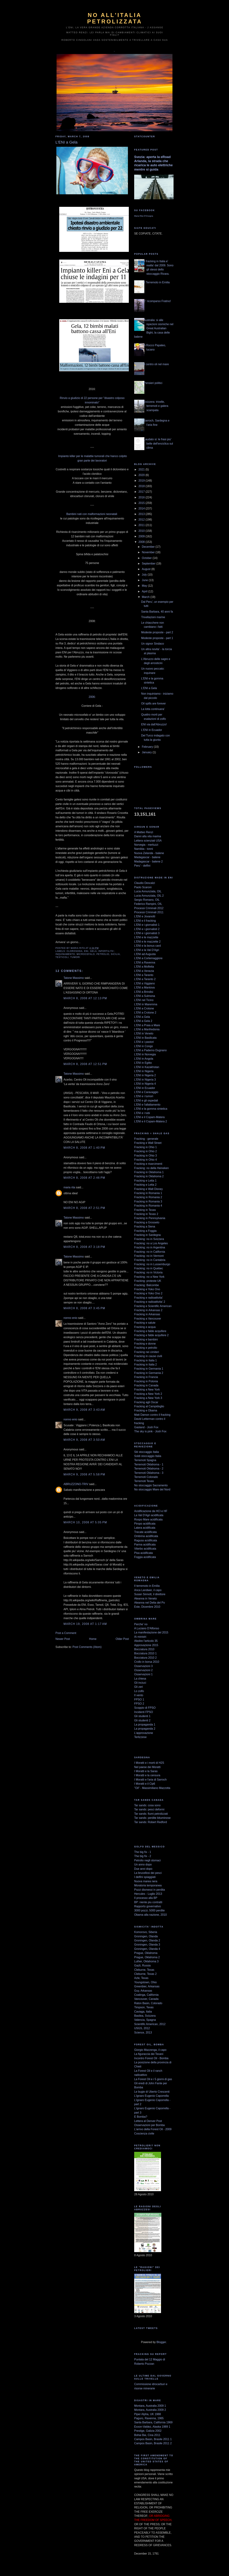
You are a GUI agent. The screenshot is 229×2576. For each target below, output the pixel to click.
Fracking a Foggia (145, 1230)
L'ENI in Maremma (145, 1004)
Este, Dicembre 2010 (147, 1606)
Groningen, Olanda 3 (147, 1944)
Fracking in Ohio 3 (145, 1155)
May (145, 585)
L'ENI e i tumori (143, 1096)
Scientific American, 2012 (149, 2024)
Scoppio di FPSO (145, 1707)
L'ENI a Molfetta (144, 966)
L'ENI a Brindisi (143, 991)
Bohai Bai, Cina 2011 (147, 2435)
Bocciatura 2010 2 (145, 1657)
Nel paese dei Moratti (147, 1767)
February (148, 746)
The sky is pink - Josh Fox (150, 1431)
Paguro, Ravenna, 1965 (149, 2418)
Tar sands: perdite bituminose (152, 1817)
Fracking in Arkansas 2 (148, 1310)
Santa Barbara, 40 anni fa (157, 611)
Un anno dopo (143, 1864)
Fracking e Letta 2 (145, 1184)
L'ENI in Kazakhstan (146, 1067)
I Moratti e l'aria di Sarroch (150, 1779)
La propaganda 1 (144, 1724)
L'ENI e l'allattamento (147, 1104)
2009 (141, 536)
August (146, 569)
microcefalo (86, 954)
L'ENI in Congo (143, 1046)
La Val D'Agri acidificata (148, 1515)
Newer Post (62, 1638)
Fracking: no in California (149, 1251)
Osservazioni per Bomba (149, 2125)
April (145, 591)
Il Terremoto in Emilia (157, 282)
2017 (141, 491)
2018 (141, 486)
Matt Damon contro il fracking (152, 1414)
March (146, 596)
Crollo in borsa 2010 (146, 1661)
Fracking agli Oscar (146, 1402)
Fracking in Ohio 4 (145, 1159)
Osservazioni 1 (143, 1674)
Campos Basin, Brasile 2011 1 (153, 2439)
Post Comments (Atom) (86, 1646)
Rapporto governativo (147, 1906)
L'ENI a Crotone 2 (145, 1012)
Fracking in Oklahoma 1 (149, 1172)
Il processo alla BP (145, 1897)
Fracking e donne (145, 1343)
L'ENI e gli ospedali (146, 1100)
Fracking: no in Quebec (148, 1268)
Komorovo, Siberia (145, 1932)
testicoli (62, 957)
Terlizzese (140, 1737)
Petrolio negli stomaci (147, 1860)
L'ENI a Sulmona (144, 995)
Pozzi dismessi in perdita (149, 1889)
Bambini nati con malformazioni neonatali (92, 514)
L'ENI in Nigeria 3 (145, 1079)
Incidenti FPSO (143, 1712)
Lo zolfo (139, 1691)
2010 (141, 530)
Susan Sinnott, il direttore (149, 1594)
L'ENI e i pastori (144, 1041)
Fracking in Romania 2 (148, 1197)
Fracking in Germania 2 (148, 1372)
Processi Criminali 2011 (149, 912)
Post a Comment (65, 1633)
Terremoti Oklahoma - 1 (148, 1464)
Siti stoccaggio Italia (146, 1451)
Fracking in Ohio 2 (145, 1151)
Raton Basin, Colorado (148, 2003)
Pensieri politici (153, 382)
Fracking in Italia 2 (145, 1364)
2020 (141, 475)
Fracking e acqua (145, 1326)
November (148, 552)
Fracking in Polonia (146, 1381)
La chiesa (140, 1678)
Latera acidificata (144, 1527)
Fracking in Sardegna (147, 1234)
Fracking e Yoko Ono (147, 1289)
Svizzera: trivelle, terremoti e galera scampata (156, 406)
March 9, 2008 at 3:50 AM (84, 1439)
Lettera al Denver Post (148, 2121)
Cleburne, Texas (144, 1969)
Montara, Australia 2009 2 (150, 2409)
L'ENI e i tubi (142, 1113)
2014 (141, 508)
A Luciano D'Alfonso (146, 1628)
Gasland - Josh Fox (146, 1427)
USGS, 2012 (142, 2028)
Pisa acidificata (143, 1552)
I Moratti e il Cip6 (144, 1783)
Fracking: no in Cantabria (149, 1259)
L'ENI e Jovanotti (144, 916)
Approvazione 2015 (146, 1645)
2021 (141, 469)
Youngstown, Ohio (145, 1982)
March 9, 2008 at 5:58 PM (84, 1474)
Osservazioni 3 (143, 1666)
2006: (92, 696)
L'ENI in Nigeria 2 (145, 1075)
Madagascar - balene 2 (148, 861)
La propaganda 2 (144, 1728)
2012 (141, 519)
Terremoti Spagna (145, 1460)
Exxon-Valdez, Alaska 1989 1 (152, 2426)
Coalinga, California (146, 1994)
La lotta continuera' (153, 709)
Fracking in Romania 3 (148, 1201)
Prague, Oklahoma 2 (147, 1957)
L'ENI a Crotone (144, 1008)
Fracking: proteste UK (147, 1280)
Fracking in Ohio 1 (145, 1147)
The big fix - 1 (142, 1851)
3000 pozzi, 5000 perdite (149, 1910)
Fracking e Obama (145, 1410)
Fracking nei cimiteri (146, 1352)
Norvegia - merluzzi (146, 844)
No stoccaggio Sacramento (151, 1485)
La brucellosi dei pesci (148, 1872)
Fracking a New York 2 (148, 1393)
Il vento (138, 1695)
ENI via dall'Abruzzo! (154, 724)
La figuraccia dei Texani (148, 2053)
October (147, 557)
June (145, 580)
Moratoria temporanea (148, 1885)
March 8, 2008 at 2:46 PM (84, 1177)
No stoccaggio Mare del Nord (152, 1489)
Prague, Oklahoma (145, 1952)
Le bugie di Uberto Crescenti (152, 2091)
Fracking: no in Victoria (148, 1272)
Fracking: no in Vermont (149, 1255)
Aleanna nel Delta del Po (149, 1602)
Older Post (122, 1638)
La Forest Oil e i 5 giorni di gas (153, 2079)
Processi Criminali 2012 (149, 908)
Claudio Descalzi (144, 882)
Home (93, 1638)
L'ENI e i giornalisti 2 (147, 929)
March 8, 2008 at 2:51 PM (84, 1207)
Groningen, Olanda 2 (147, 1940)
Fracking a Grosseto (146, 1222)
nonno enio (70, 1317)
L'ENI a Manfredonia (147, 1029)
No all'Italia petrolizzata (114, 18)
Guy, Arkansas (143, 1990)
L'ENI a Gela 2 (143, 1020)
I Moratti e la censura (147, 1775)
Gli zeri (138, 1686)
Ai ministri (140, 1636)
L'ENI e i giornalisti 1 (147, 924)
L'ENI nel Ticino (144, 1000)
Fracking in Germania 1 (148, 1368)
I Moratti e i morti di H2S (149, 1762)
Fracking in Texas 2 (146, 1214)
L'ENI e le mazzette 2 (147, 941)
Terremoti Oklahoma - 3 (148, 1472)
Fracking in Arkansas (147, 1314)
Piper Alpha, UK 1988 (147, 2414)
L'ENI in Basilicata (145, 1037)
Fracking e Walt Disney (148, 1188)
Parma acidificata (145, 1544)
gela (93, 951)
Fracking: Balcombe (146, 1285)
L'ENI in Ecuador (151, 729)
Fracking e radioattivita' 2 (149, 1301)
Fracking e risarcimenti (148, 1163)
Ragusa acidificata (145, 1540)
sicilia (115, 954)
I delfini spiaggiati (145, 1877)
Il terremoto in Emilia (147, 1585)
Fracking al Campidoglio (149, 1406)
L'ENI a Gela (149, 688)
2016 (141, 497)
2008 (141, 541)
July (145, 574)
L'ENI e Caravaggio (146, 1092)
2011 (141, 525)
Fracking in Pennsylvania (149, 1218)
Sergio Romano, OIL (147, 899)
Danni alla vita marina (147, 836)
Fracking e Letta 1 (145, 1180)
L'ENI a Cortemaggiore (148, 958)
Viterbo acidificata (145, 1548)
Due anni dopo (143, 1868)
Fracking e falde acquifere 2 (151, 1335)
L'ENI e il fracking (145, 920)
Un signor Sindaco (152, 643)
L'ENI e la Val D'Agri (146, 949)
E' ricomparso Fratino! (157, 301)
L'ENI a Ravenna (144, 962)
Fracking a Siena (144, 1226)
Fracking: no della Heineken (151, 1168)
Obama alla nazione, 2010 (150, 1914)
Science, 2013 (143, 2032)
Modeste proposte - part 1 (157, 638)
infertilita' (106, 951)
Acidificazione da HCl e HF (150, 1511)
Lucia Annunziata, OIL (148, 891)
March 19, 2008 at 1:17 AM (85, 1623)
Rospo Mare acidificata (148, 1519)
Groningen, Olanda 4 (147, 1948)
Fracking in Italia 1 (145, 1360)
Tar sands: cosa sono (147, 1805)
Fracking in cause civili (148, 1356)
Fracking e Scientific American (153, 1306)
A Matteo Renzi (143, 832)
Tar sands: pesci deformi (149, 1809)
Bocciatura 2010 (144, 1649)
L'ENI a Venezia (144, 970)
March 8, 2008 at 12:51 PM (85, 1064)
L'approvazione (143, 1732)
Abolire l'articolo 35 (146, 1640)
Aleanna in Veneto (145, 1598)
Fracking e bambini (146, 1339)
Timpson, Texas (144, 2007)
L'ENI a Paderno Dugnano (150, 1050)
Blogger (161, 2342)
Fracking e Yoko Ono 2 (148, 1293)
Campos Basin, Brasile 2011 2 (153, 2443)
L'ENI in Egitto (143, 1062)
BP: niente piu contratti (148, 1902)
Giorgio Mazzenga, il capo (150, 2049)
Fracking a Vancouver (147, 1318)
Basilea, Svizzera (145, 2015)
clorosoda (74, 951)
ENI (86, 951)
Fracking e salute (144, 1322)
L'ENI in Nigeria (144, 1071)
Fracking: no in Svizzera (149, 1239)
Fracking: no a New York (149, 1276)
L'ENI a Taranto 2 (145, 979)
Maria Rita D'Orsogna (143, 216)
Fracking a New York (147, 1389)
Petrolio (102, 954)
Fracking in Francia (146, 1377)
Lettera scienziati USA (148, 840)
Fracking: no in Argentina (149, 1247)
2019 (141, 480)
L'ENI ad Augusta (145, 954)
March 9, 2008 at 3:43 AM (84, 1409)
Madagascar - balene (147, 857)
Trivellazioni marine (153, 617)
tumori (75, 957)
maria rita (69, 1187)
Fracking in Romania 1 (148, 1193)
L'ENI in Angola (143, 1058)
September (149, 563)
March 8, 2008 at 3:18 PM (84, 1246)
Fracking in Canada (146, 1385)
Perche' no (140, 1624)
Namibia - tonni (143, 848)
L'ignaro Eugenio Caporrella (151, 2095)
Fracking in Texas (145, 1209)
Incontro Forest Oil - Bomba (151, 2058)
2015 (141, 502)
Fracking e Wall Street (148, 1142)
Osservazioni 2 (143, 1670)
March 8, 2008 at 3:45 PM (84, 1308)
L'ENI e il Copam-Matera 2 (150, 1121)
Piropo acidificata (144, 1523)
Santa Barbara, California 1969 (153, 2422)
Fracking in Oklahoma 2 (149, 1176)
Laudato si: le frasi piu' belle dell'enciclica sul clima (158, 443)
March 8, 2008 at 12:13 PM (85, 998)
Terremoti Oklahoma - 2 (148, 1468)
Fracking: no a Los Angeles (151, 1243)
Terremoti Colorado (146, 1476)
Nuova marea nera (145, 1881)
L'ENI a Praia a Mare (147, 1025)
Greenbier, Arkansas (146, 1986)
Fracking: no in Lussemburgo (152, 1264)
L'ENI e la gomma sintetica (150, 1108)
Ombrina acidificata (146, 1536)
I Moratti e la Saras (146, 1771)
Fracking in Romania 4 (148, 1205)
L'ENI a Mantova (144, 987)
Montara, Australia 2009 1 (150, 2405)
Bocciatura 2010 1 (145, 1653)
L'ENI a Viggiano (144, 983)
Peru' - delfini (142, 865)
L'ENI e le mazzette (146, 937)
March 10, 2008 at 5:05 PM (85, 1522)
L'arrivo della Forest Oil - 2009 (152, 2129)
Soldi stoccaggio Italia (147, 1456)
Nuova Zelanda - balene (149, 853)
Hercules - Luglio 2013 (148, 1893)
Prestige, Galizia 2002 (148, 2430)
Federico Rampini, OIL (148, 903)
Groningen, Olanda (146, 1936)
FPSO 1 (139, 1699)
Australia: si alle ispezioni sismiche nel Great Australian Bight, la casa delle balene (153, 328)
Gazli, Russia (142, 1965)
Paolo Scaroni (143, 887)
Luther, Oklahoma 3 (146, 1961)
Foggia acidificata (145, 1557)
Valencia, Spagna (145, 2019)
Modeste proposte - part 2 (157, 632)
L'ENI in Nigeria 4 (145, 1083)
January (147, 752)
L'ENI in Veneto (143, 1033)
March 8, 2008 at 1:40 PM (84, 1147)
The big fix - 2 (142, 1856)
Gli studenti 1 (142, 1716)
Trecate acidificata (145, 1532)
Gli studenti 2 (142, 1720)
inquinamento (65, 954)
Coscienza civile (144, 2133)
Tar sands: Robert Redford (150, 1822)
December (148, 546)
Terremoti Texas (144, 1481)
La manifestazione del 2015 (151, 1632)
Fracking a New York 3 (148, 1397)
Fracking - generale (146, 1138)
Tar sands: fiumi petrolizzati (151, 1813)
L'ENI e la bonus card (147, 945)
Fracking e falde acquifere (150, 1331)
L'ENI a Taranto (143, 975)
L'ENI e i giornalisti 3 (147, 933)
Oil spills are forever (153, 703)
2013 (141, 514)
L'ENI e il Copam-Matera (149, 1117)
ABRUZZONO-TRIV (76, 1484)
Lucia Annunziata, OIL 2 (149, 895)
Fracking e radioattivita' (148, 1297)
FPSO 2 (139, 1703)
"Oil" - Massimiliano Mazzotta (152, 1787)
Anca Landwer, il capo (148, 1590)
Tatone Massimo (74, 977)
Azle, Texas (141, 1978)
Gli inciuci (140, 1682)
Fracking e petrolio (145, 1347)
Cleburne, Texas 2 (145, 1973)
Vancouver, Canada (146, 1998)
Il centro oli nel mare (156, 364)
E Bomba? (140, 2116)
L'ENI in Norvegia (145, 1054)
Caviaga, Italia (143, 2011)
